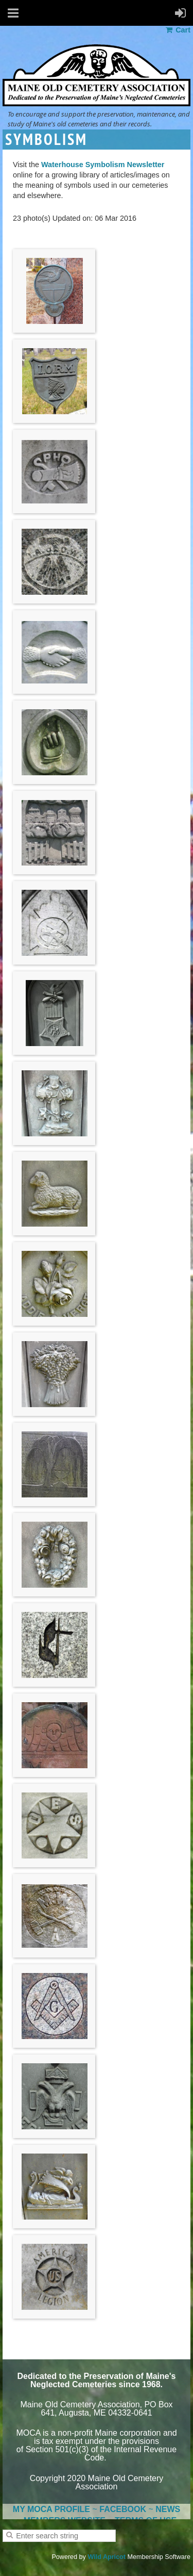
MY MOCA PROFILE (51, 2509)
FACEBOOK (122, 2509)
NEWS (167, 2509)
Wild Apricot (106, 2557)
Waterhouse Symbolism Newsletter (102, 164)
